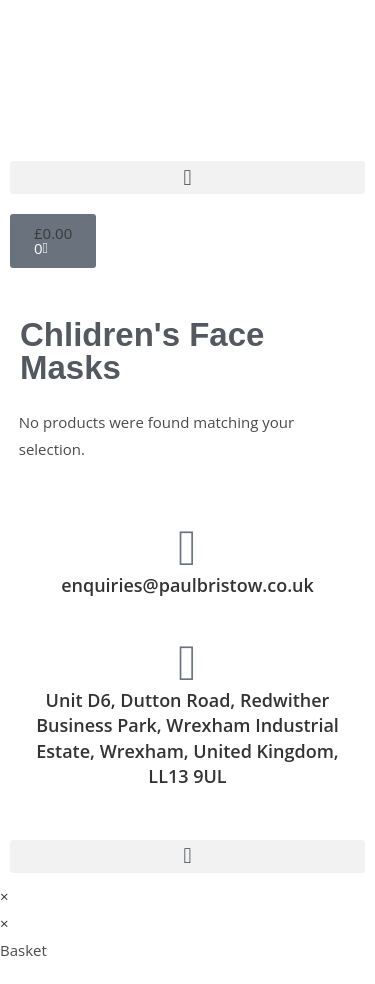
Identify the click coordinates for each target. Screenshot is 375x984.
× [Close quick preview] (4, 896)
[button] (187, 177)
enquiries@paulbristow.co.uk (187, 585)
